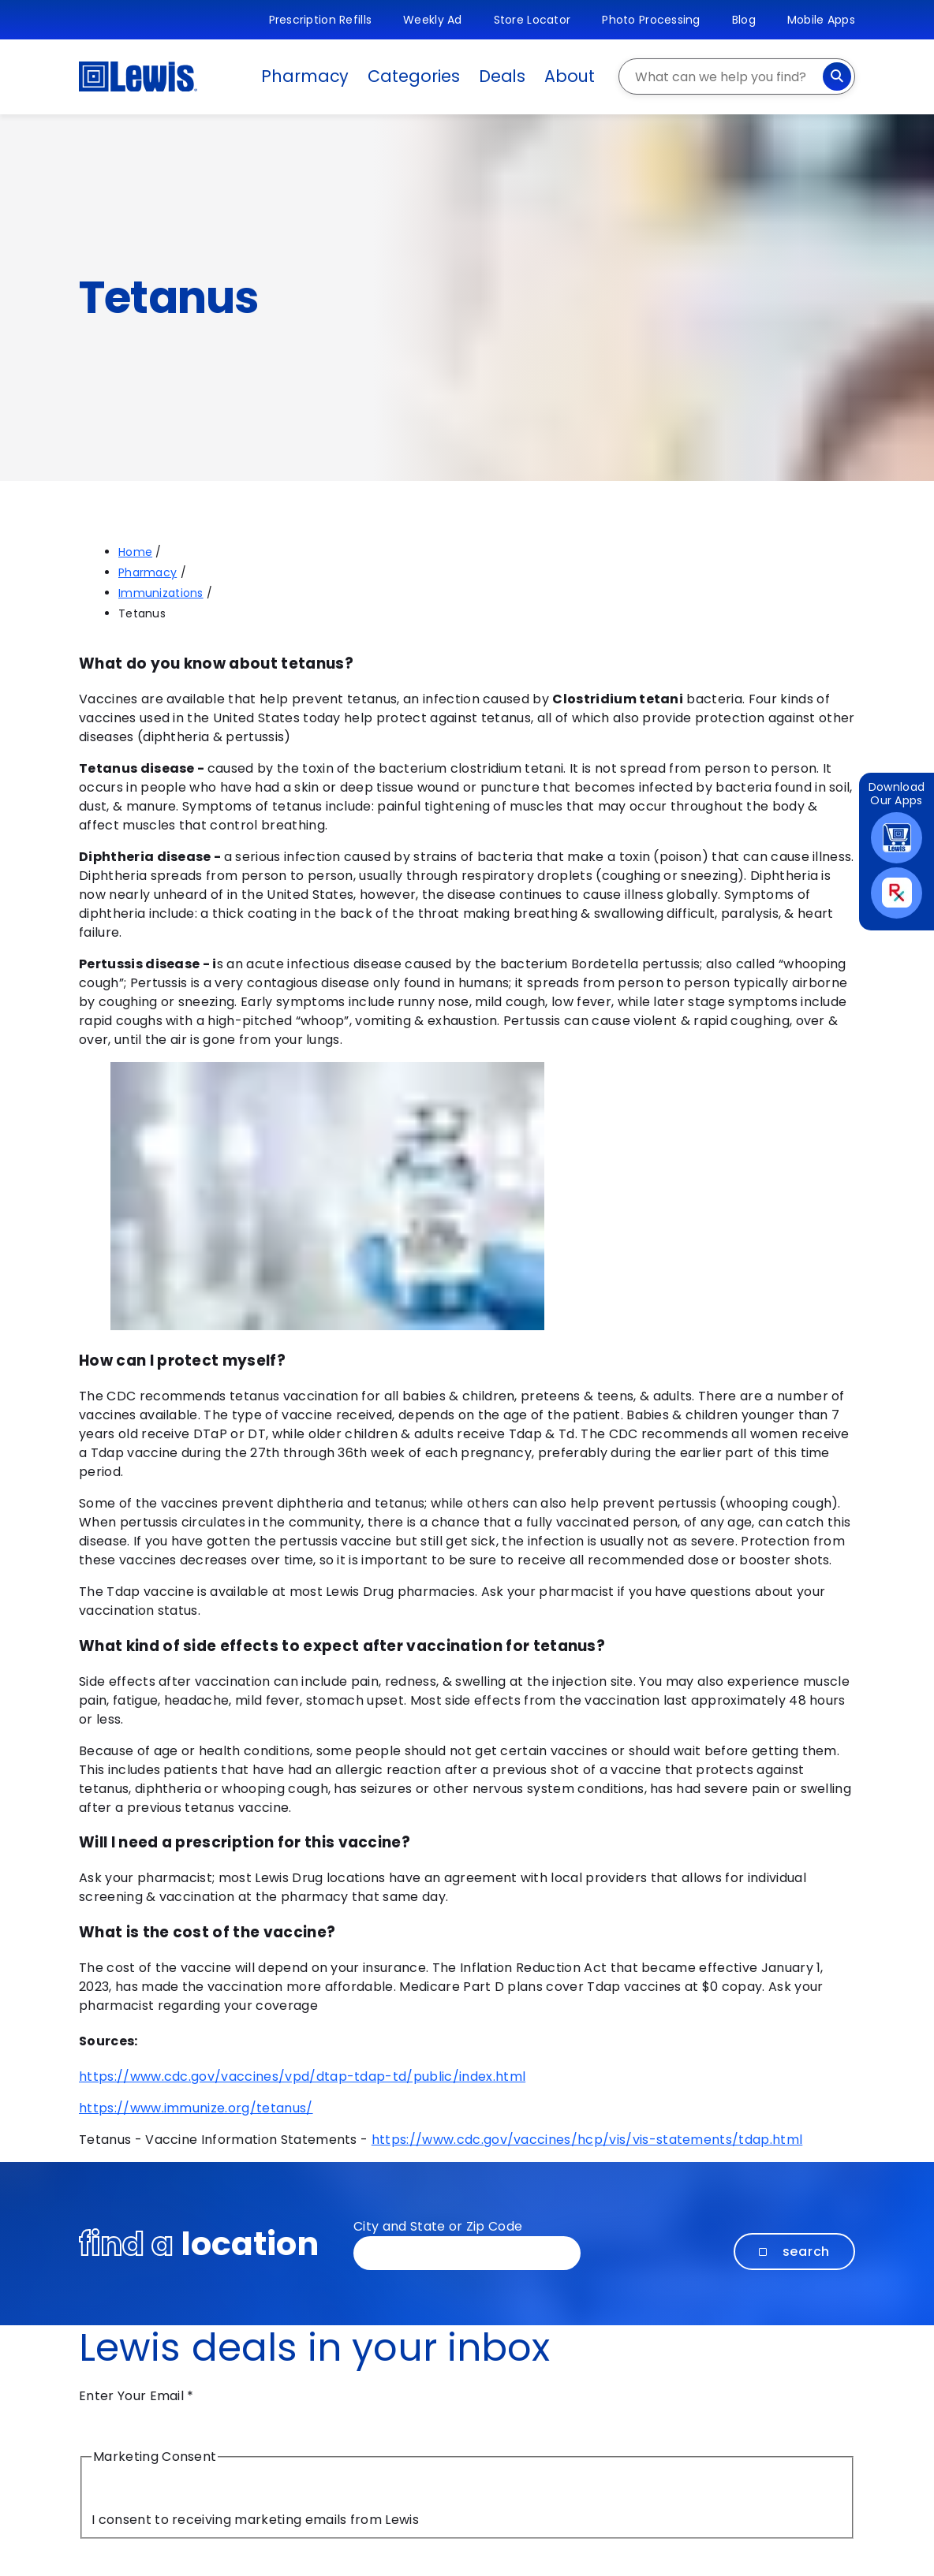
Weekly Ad (432, 20)
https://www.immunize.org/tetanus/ (196, 2108)
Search (795, 2251)
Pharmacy (305, 76)
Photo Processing (651, 20)
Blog (744, 20)
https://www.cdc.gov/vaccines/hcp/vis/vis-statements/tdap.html (587, 2140)
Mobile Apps (821, 20)
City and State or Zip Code (437, 2226)
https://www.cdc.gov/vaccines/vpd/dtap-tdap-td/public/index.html (302, 2076)
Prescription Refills (320, 20)
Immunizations (161, 593)
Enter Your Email (136, 2396)
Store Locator (532, 20)
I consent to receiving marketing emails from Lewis (255, 2520)
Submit (128, 2557)
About (569, 76)
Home (135, 552)
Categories (413, 76)
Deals (502, 76)
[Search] (837, 76)
